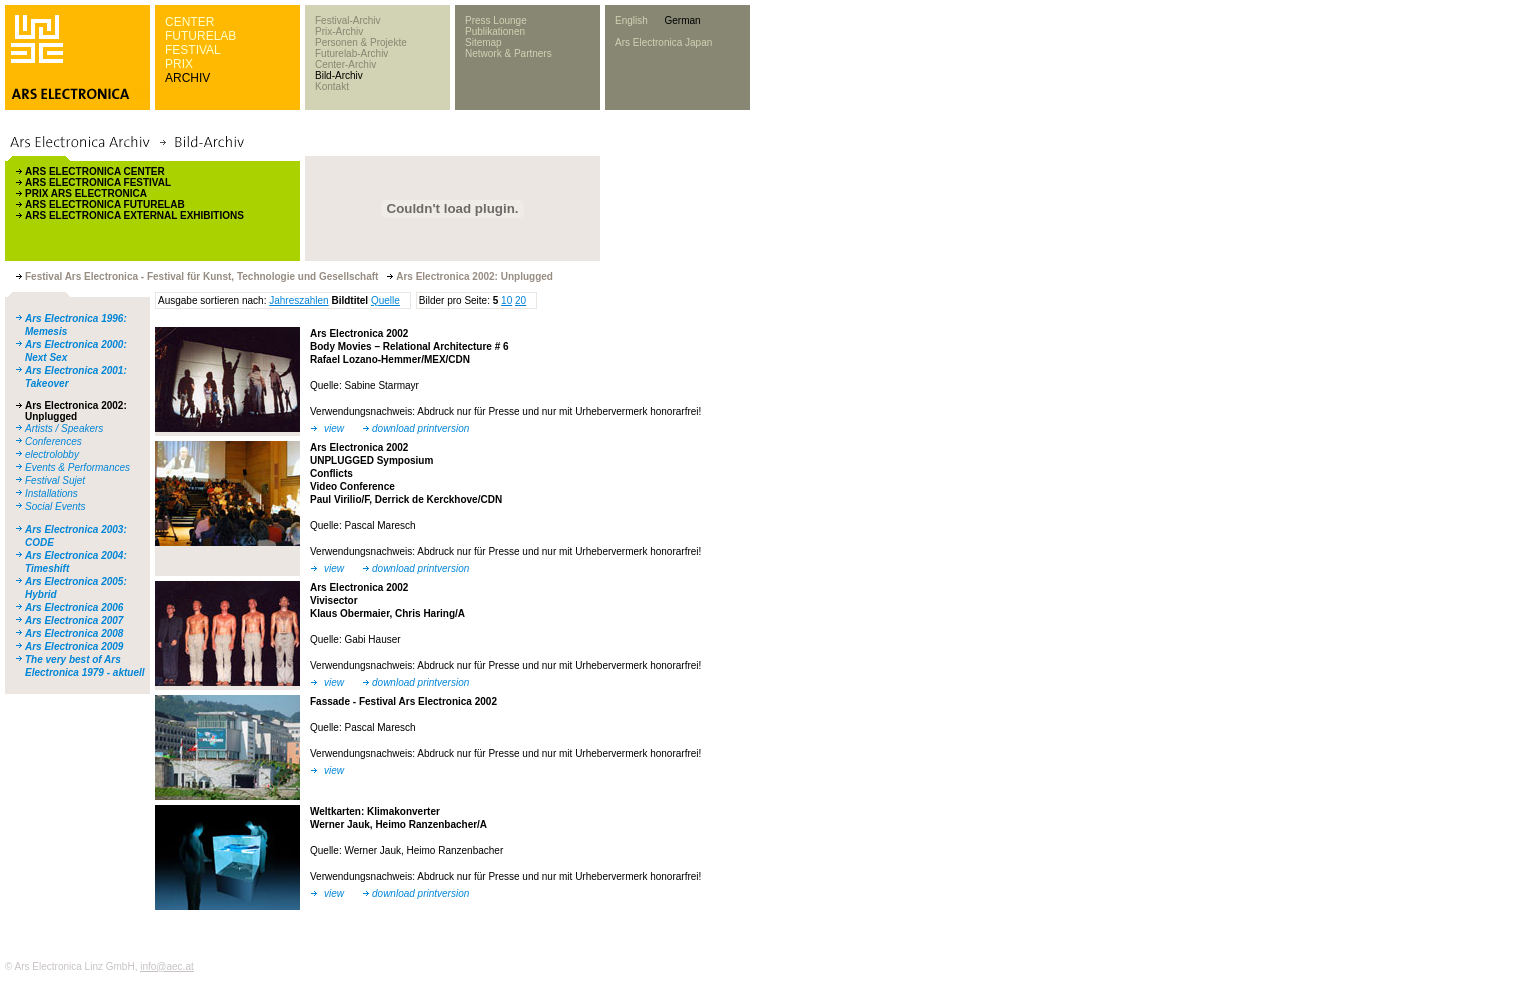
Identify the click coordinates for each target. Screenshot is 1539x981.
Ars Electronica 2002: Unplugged (76, 411)
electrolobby (52, 454)
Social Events (55, 506)
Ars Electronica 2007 (74, 620)
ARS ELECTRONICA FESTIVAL (98, 182)
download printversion (420, 428)
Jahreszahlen (298, 300)
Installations (51, 493)
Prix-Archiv (339, 31)
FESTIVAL (193, 50)
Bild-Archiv (339, 75)
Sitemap (483, 42)
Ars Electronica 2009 (74, 646)
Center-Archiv (345, 64)
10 (506, 300)
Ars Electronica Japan (663, 42)
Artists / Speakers (64, 428)
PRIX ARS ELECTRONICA (86, 193)
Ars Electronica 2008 (74, 633)
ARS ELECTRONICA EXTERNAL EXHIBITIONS (134, 215)
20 (520, 300)
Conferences (53, 441)
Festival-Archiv (348, 20)
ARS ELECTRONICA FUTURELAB (105, 204)
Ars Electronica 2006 (74, 607)
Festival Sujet (55, 480)
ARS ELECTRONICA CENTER (95, 171)
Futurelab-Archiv (351, 53)
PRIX (179, 64)
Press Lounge (496, 20)
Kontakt (332, 86)
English (631, 20)
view (334, 428)
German (682, 20)
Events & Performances (77, 467)
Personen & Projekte (361, 42)
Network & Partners (508, 53)
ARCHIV (187, 78)
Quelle (385, 300)
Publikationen (495, 31)
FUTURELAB (200, 36)
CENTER (189, 22)
